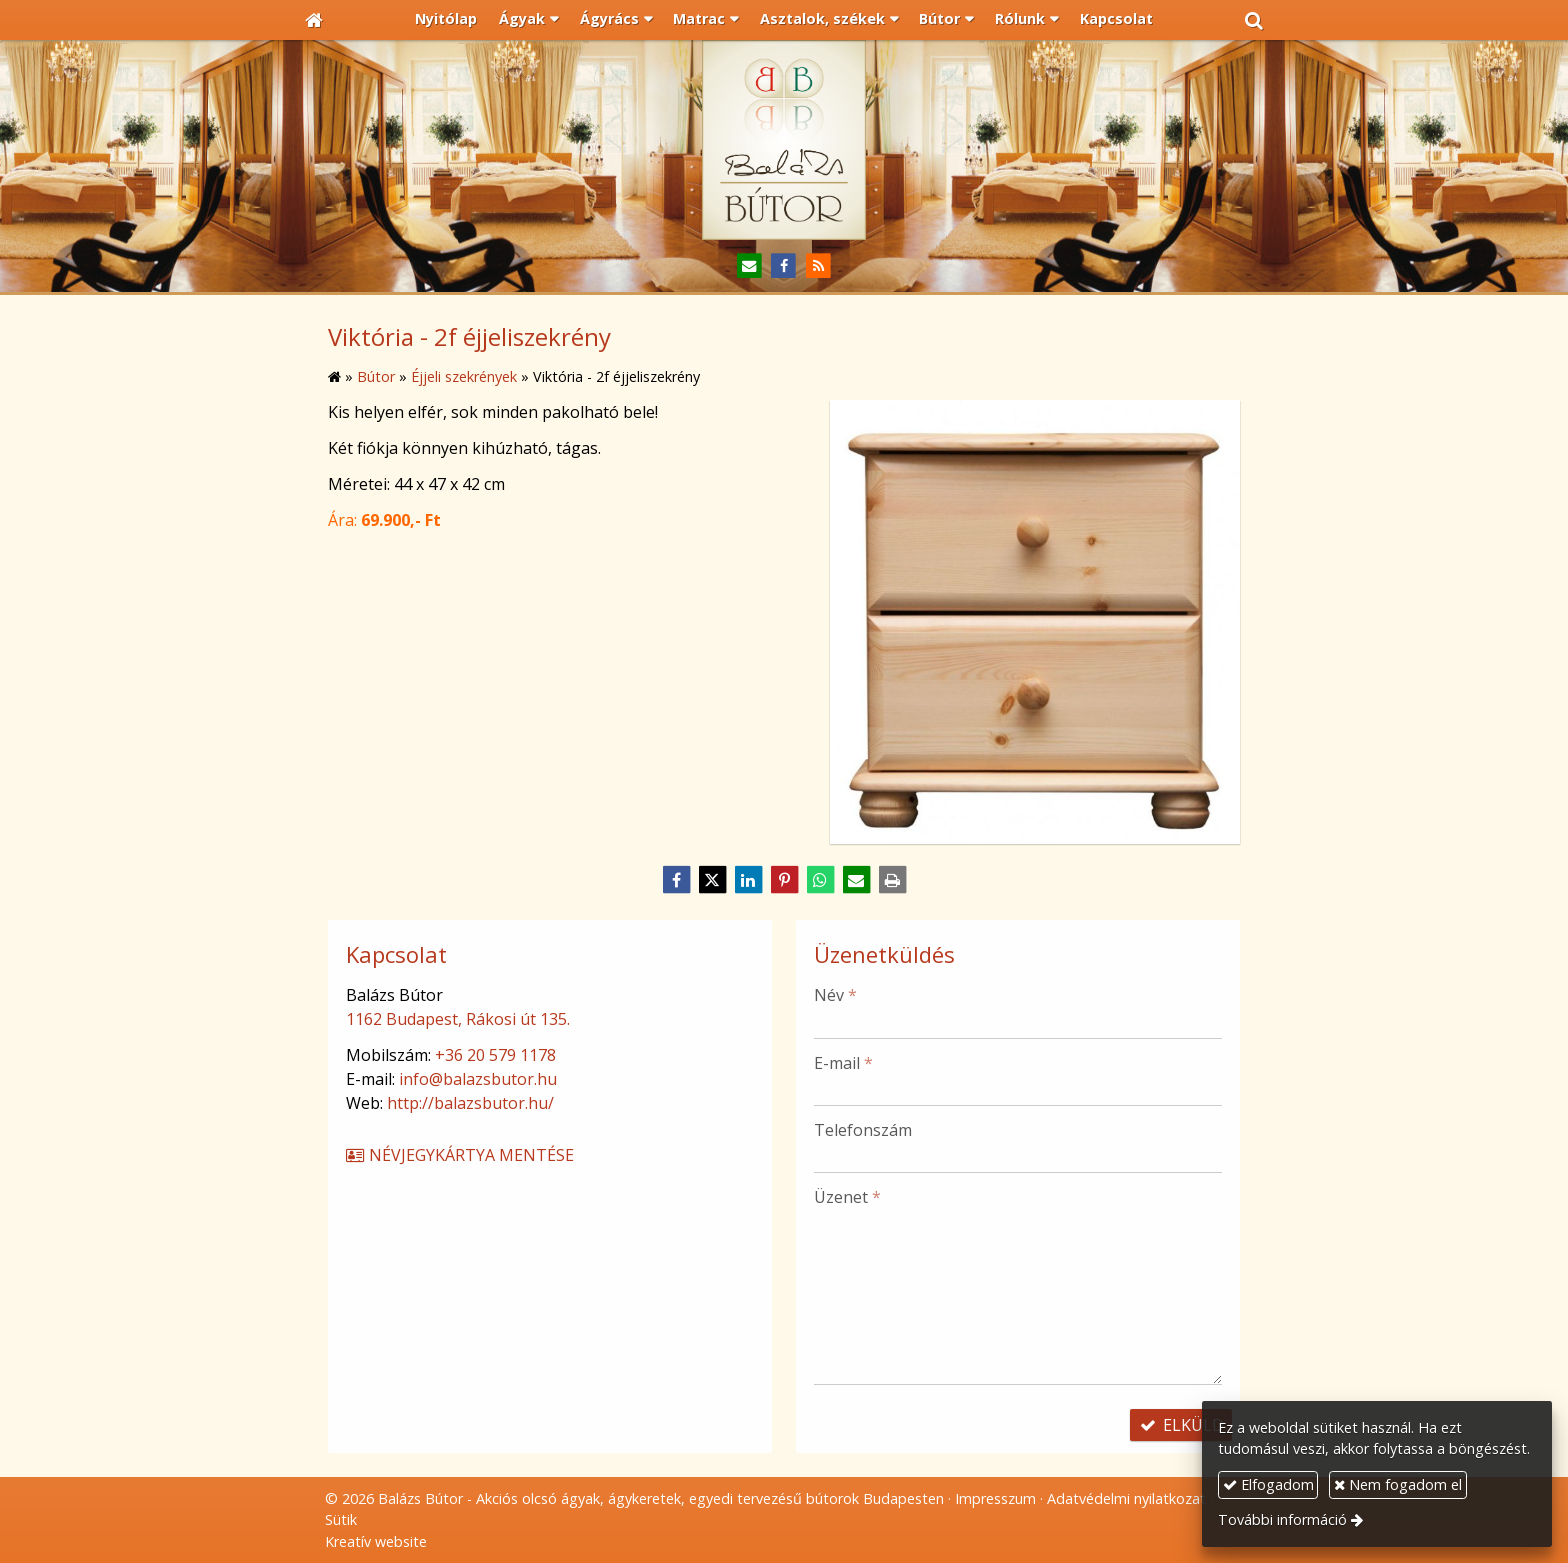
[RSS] (818, 266)
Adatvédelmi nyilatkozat (1126, 1498)
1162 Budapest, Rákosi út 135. (458, 1019)
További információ (1282, 1519)
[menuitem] (447, 20)
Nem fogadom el (1398, 1484)
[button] (1254, 20)
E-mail (843, 1063)
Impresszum (995, 1498)
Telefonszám (863, 1130)
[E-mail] (749, 266)
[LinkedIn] (748, 880)
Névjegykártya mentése (459, 1155)
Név (835, 995)
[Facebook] (784, 266)
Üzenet (847, 1197)
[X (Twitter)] (712, 880)
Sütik (341, 1519)
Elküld (1181, 1425)
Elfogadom (1268, 1484)
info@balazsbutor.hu (478, 1079)
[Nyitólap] (314, 20)
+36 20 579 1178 (495, 1055)
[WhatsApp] (820, 880)
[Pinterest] (784, 880)
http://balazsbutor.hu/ (470, 1103)
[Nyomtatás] (892, 880)
